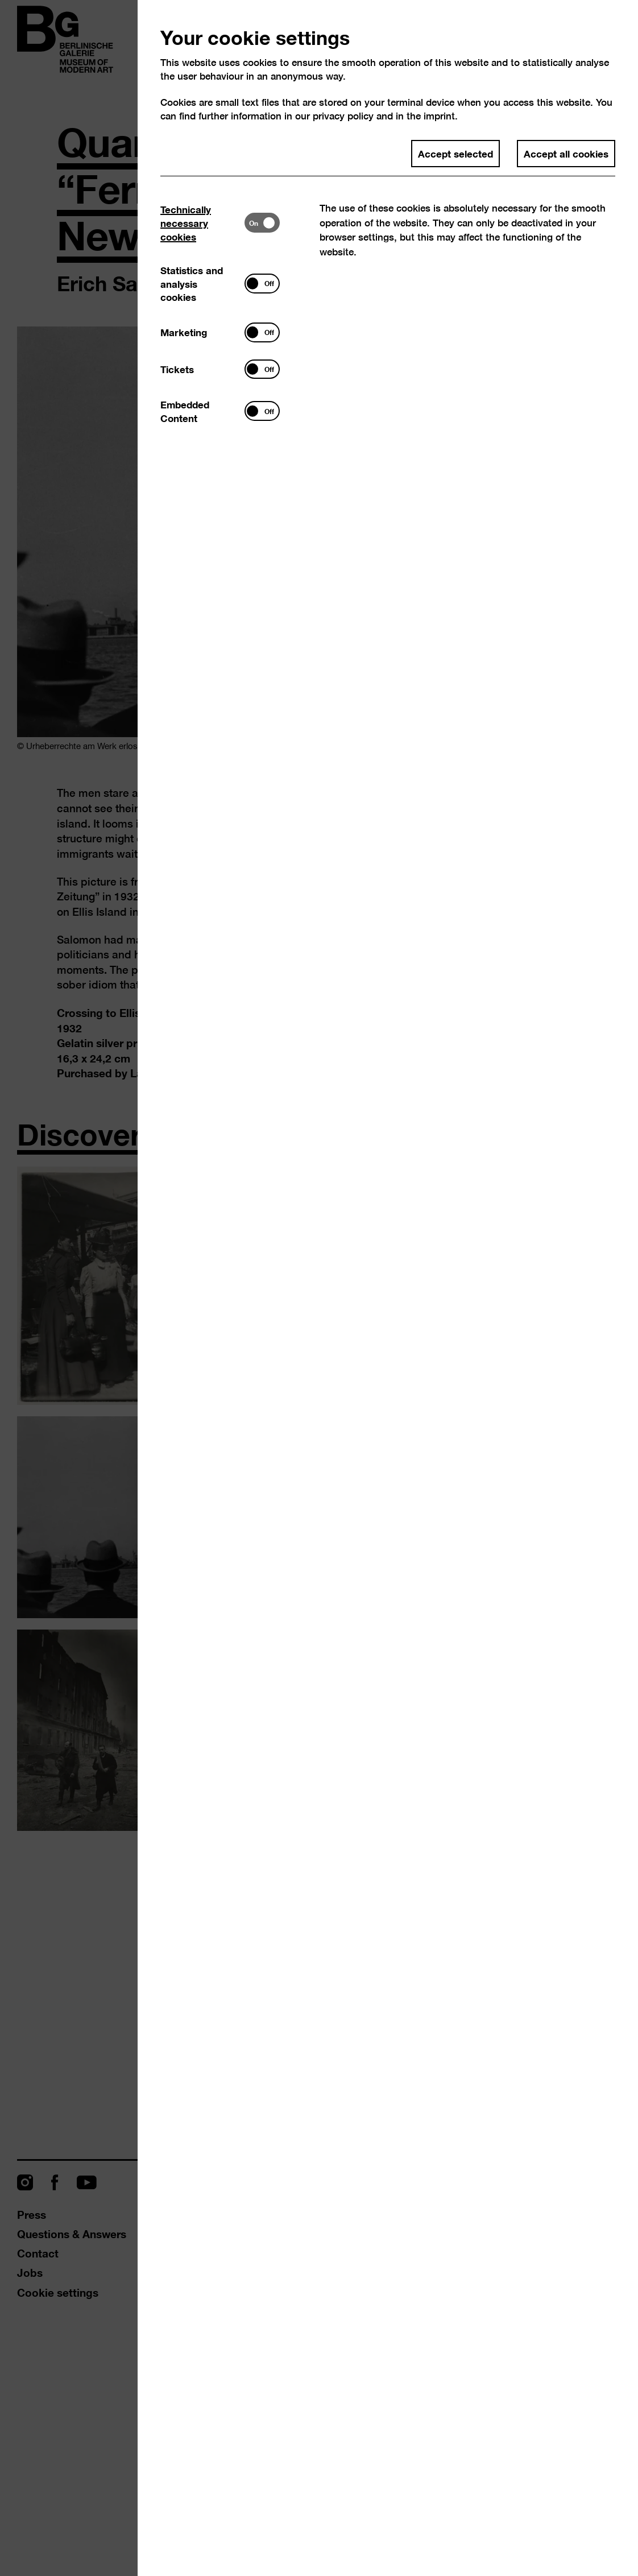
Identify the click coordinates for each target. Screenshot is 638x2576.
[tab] (202, 223)
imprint (439, 116)
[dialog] (319, 1288)
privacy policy (343, 116)
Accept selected (455, 153)
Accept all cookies (566, 153)
